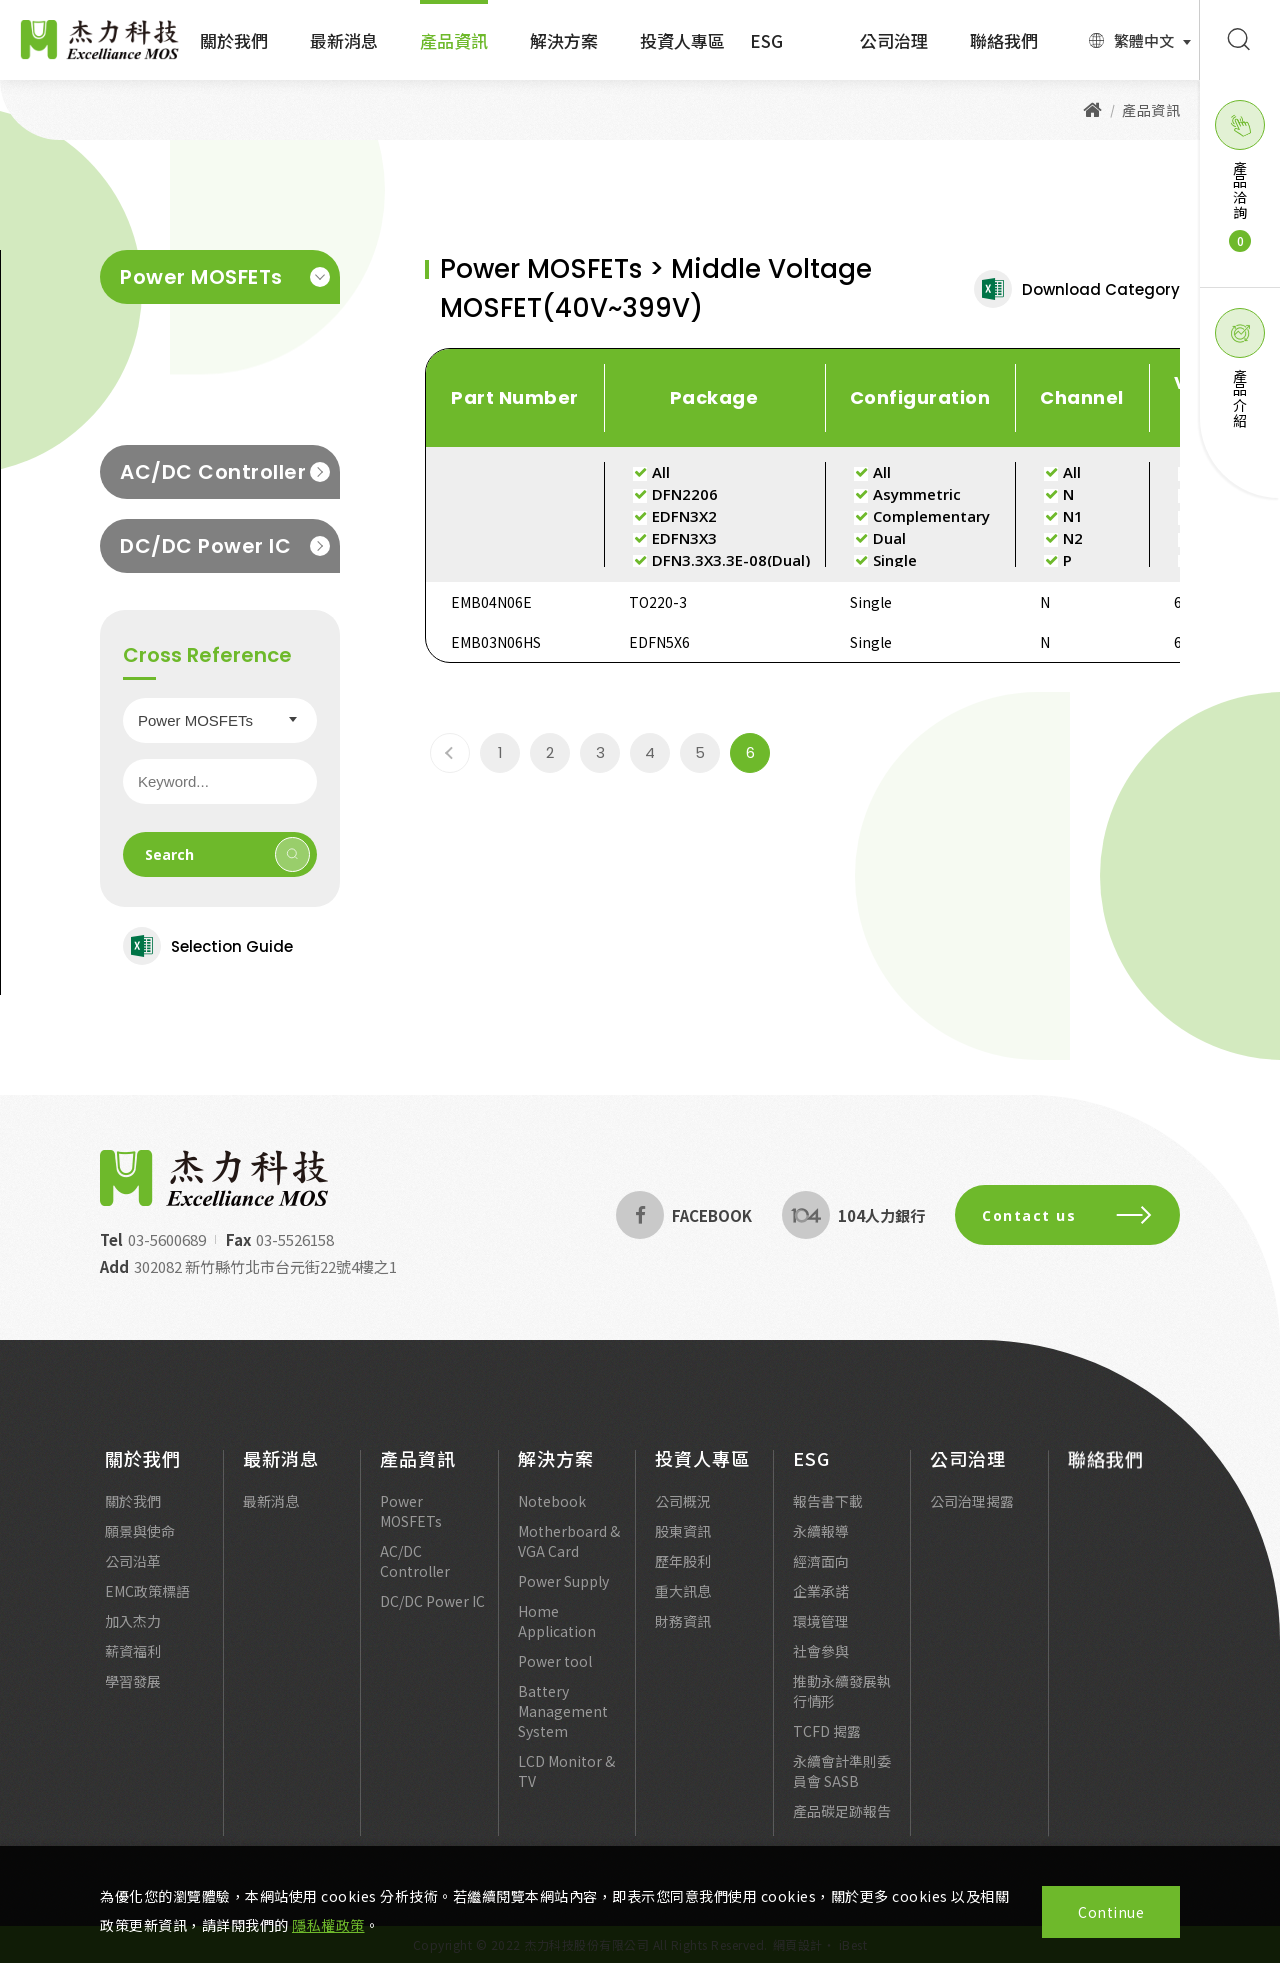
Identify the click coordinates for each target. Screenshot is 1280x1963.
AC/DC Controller (225, 472)
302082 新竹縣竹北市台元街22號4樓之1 (251, 1266)
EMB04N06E (491, 602)
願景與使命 (140, 1545)
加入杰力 (133, 1635)
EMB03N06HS (496, 642)
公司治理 (894, 40)
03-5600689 (153, 1239)
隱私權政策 (328, 1925)
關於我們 (234, 40)
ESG (766, 40)
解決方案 (564, 40)
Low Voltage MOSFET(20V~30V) (195, 395)
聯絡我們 (1004, 40)
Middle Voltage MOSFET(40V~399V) (214, 334)
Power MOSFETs (225, 277)
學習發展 (133, 1695)
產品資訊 (454, 40)
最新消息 (344, 40)
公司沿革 (133, 1575)
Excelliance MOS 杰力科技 (100, 40)
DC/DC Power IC (225, 546)
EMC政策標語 (147, 1605)
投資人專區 (682, 40)
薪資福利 (133, 1665)
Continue (1111, 1912)
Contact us (1081, 1215)
